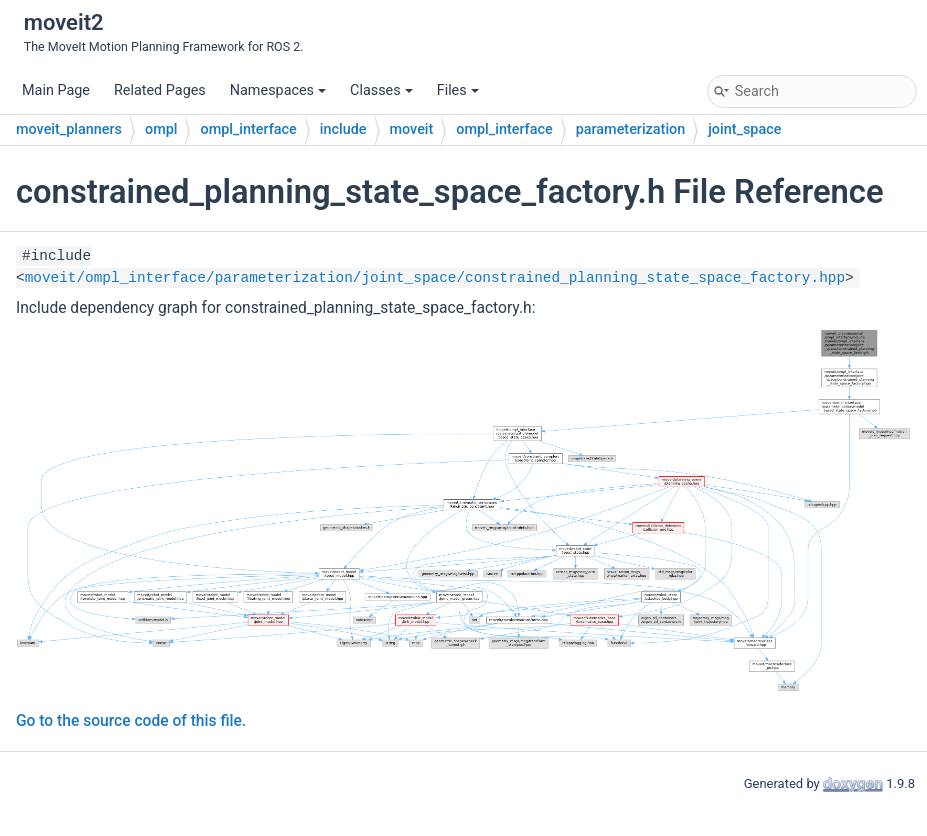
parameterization (631, 129)
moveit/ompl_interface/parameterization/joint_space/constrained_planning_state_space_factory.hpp (435, 278)
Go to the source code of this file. (131, 721)
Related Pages (160, 90)
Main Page (56, 90)
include (343, 129)
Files (458, 90)
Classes (381, 90)
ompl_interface (248, 129)
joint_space (744, 129)
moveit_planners (69, 129)
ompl (161, 129)
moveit (412, 129)
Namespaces (278, 90)
